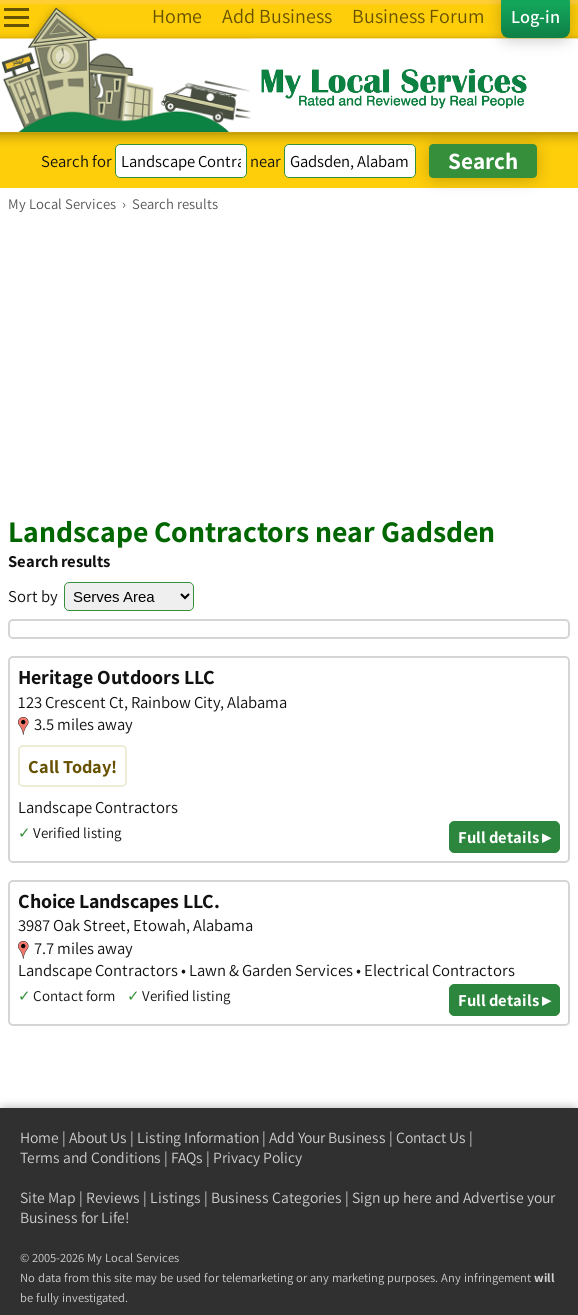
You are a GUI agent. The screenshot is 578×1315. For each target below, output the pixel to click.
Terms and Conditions (90, 1157)
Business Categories (276, 1197)
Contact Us (431, 1137)
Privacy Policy (257, 1157)
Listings (175, 1197)
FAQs (187, 1157)
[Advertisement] (289, 363)
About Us (98, 1137)
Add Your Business (327, 1137)
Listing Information (198, 1137)
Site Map (48, 1197)
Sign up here (392, 1197)
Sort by (33, 596)
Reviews (113, 1197)
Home (39, 1137)
